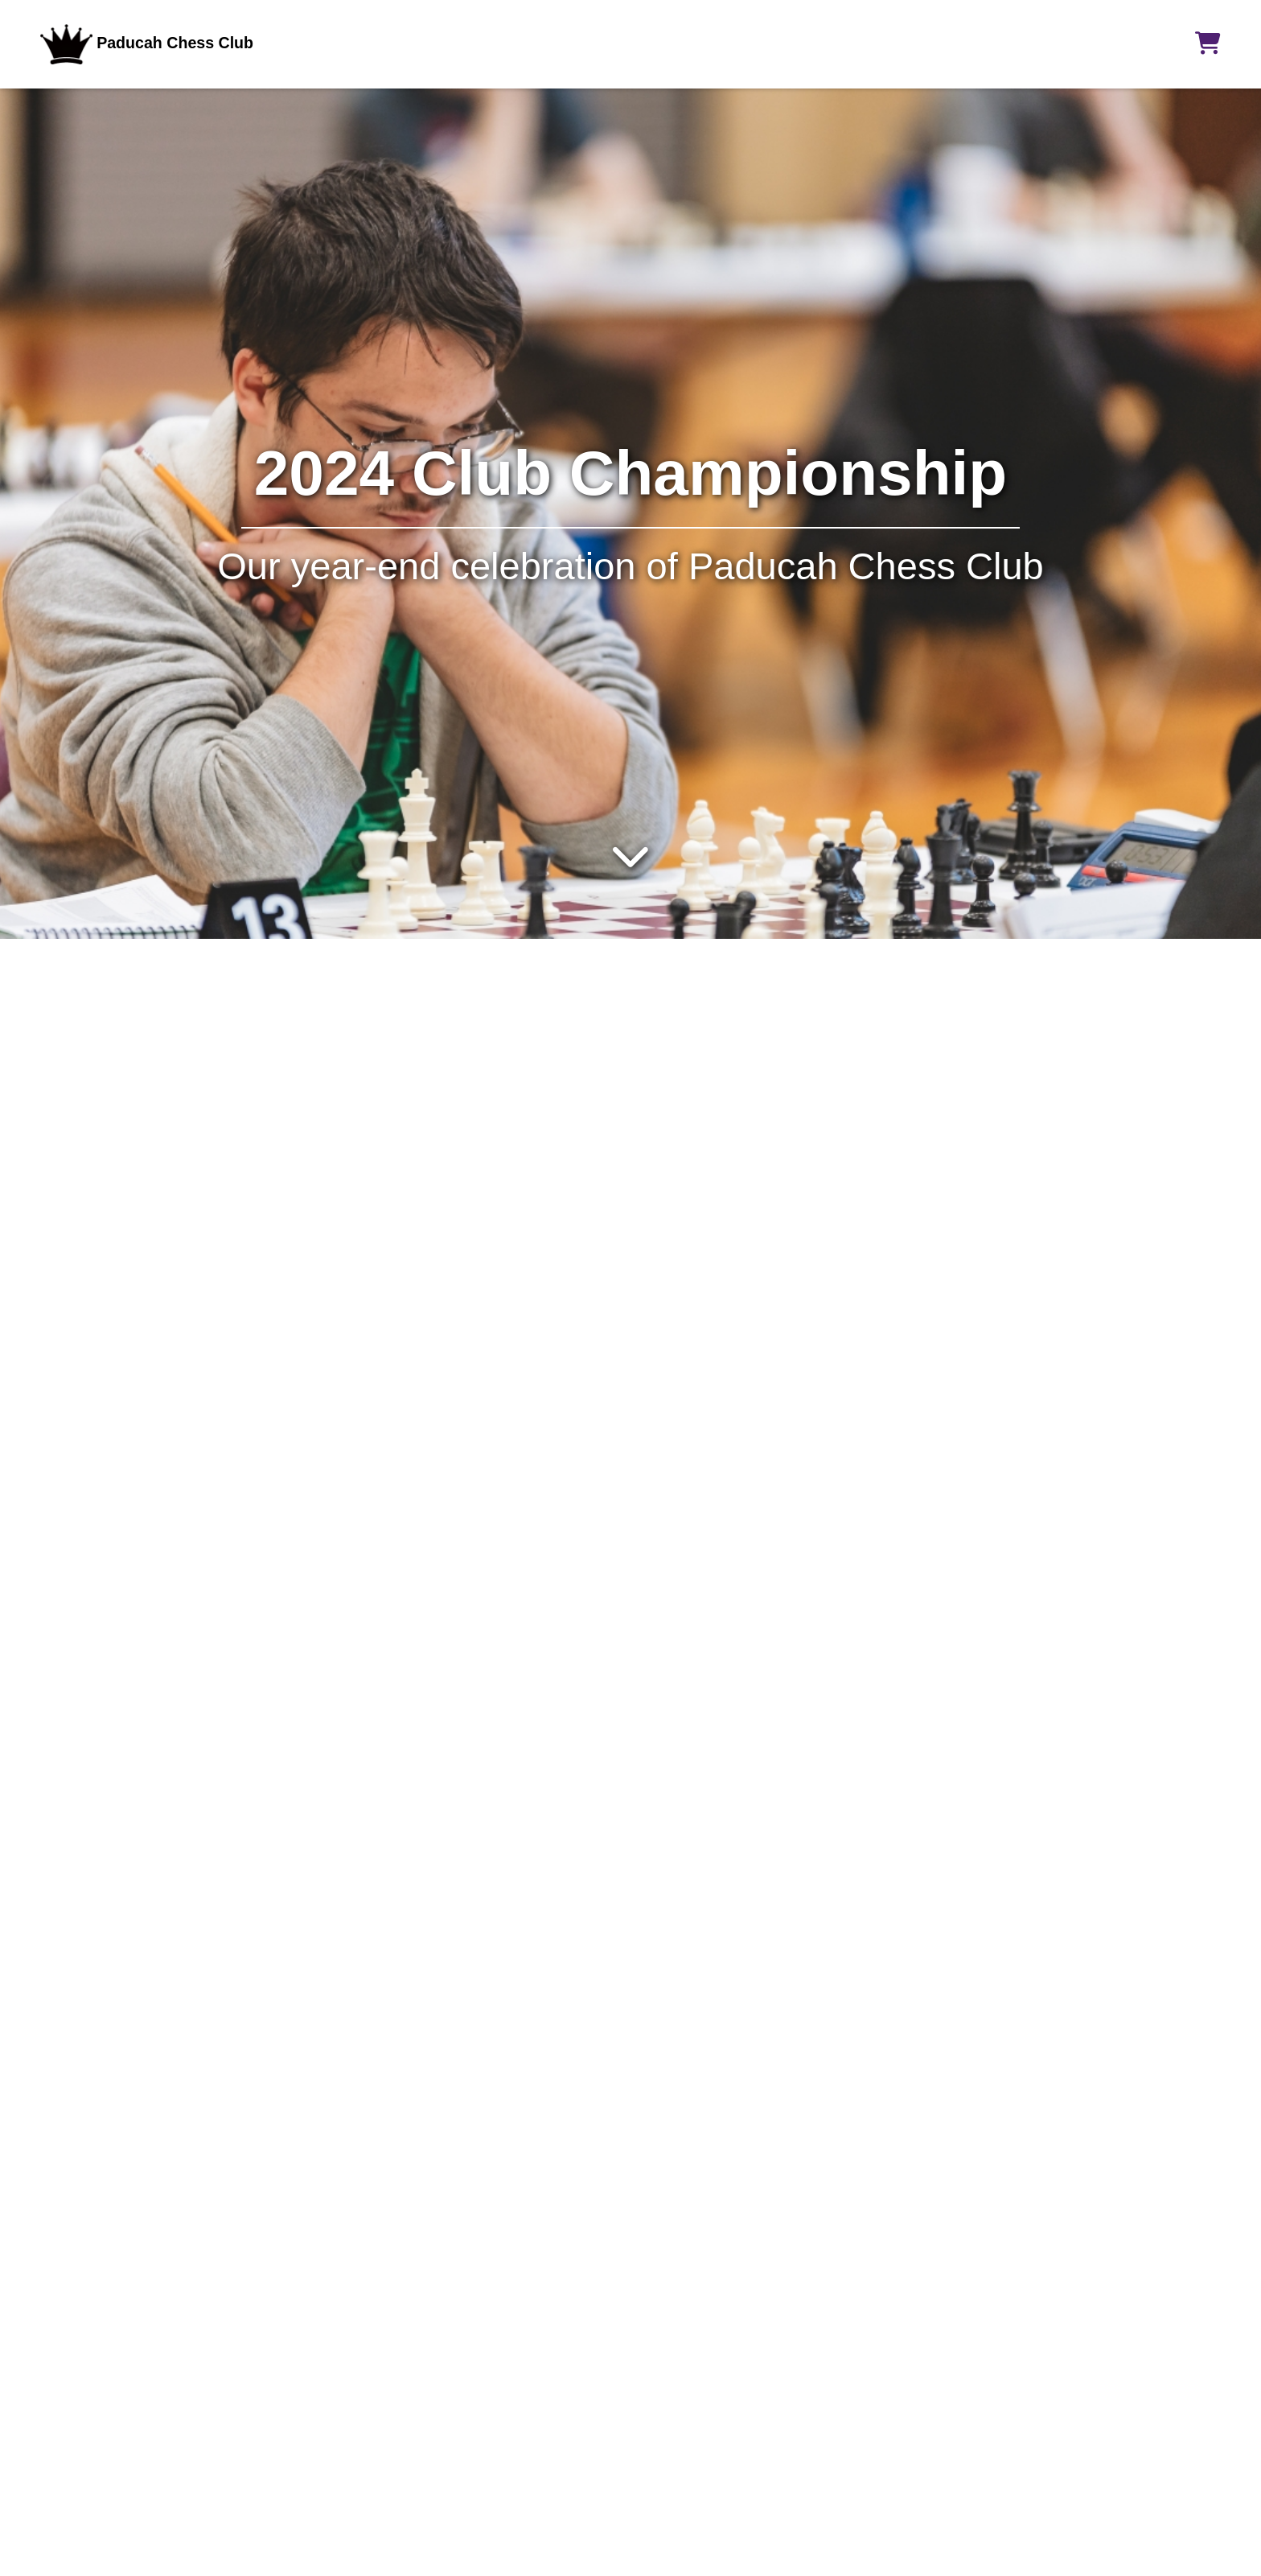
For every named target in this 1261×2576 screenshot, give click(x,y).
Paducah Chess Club (146, 42)
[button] (1208, 43)
